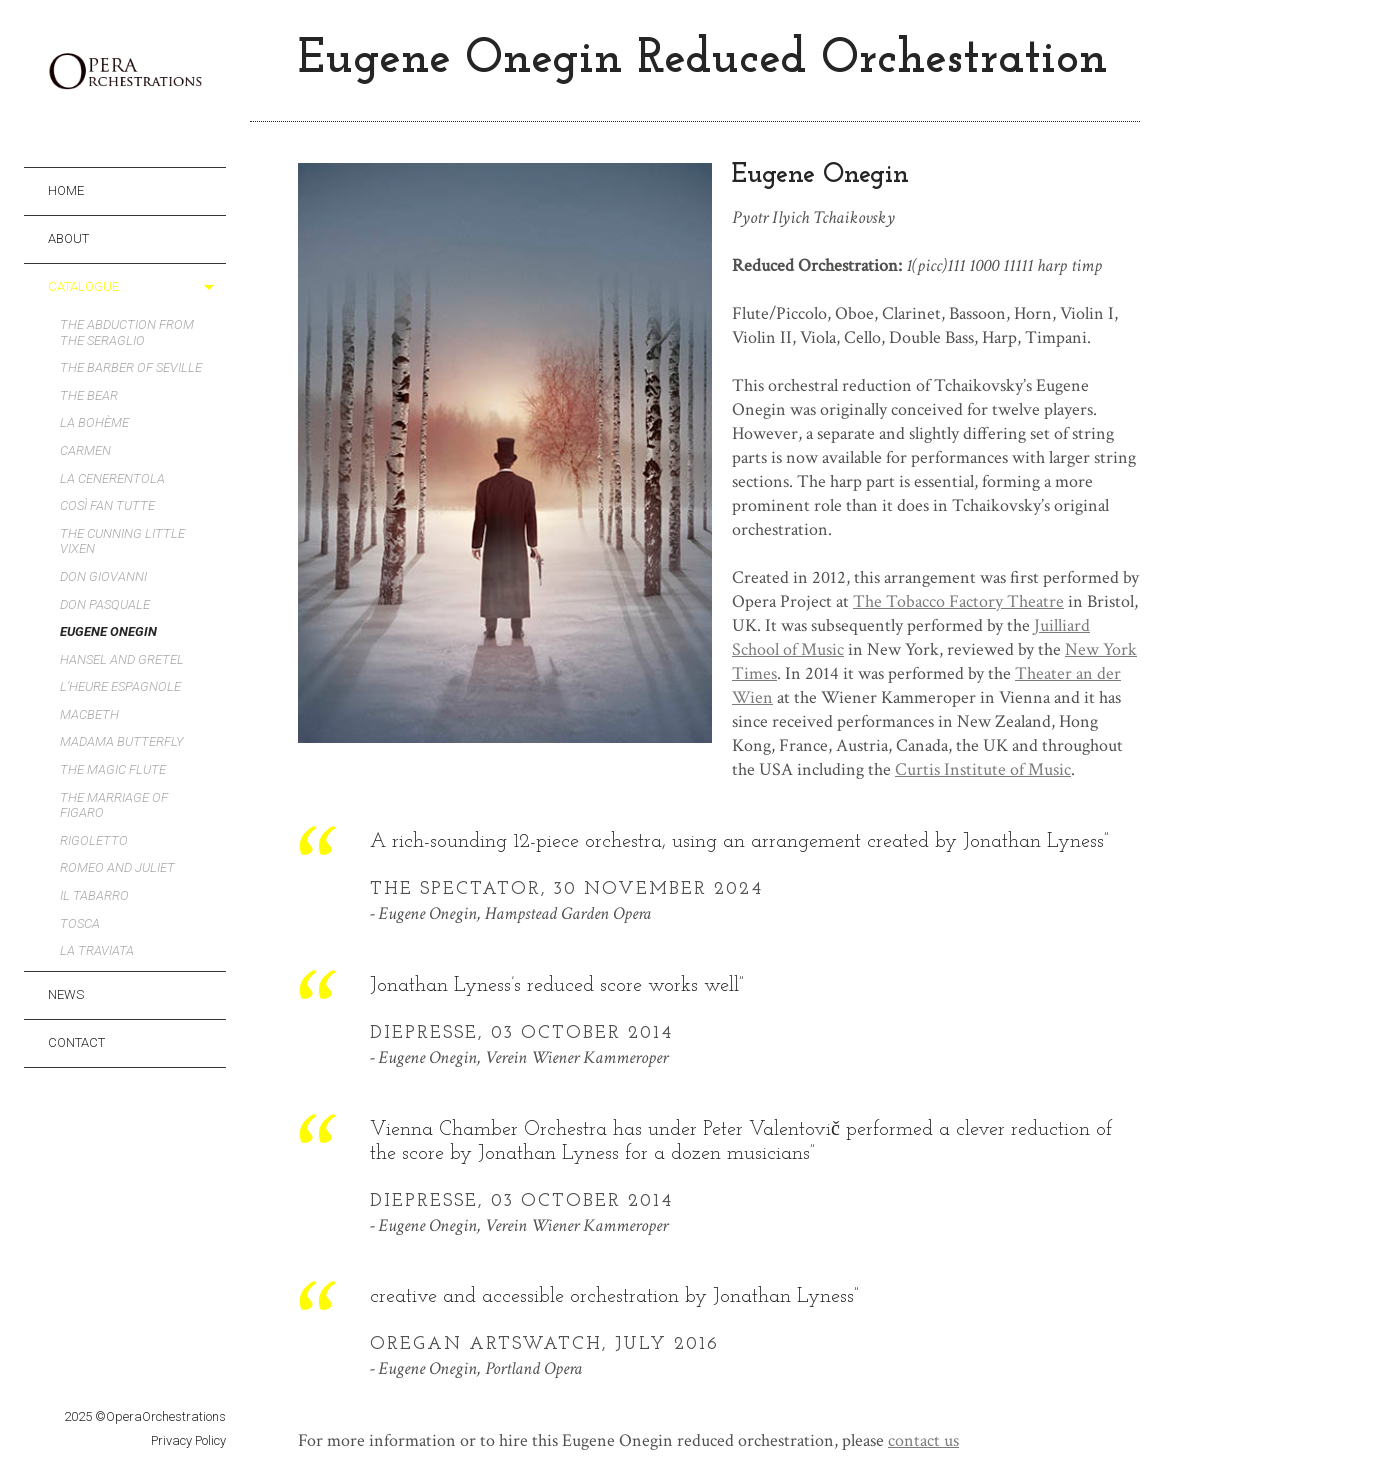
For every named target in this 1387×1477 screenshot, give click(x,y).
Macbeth (89, 714)
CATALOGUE (83, 286)
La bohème (94, 422)
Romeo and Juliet (117, 867)
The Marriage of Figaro (114, 805)
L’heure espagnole (120, 686)
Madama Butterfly (122, 741)
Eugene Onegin (108, 631)
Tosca (80, 923)
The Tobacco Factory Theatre (958, 601)
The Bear (89, 395)
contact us (923, 1440)
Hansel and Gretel (122, 659)
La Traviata (97, 950)
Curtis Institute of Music (983, 769)
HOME (66, 190)
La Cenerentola (112, 478)
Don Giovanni (103, 576)
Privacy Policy (188, 1440)
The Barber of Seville (131, 367)
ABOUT (68, 238)
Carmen (85, 450)
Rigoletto (94, 840)
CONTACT (76, 1042)
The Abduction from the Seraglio (127, 332)
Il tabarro (94, 895)
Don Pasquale (105, 604)
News (66, 994)
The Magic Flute (113, 769)
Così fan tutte (107, 505)
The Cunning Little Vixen (122, 541)
